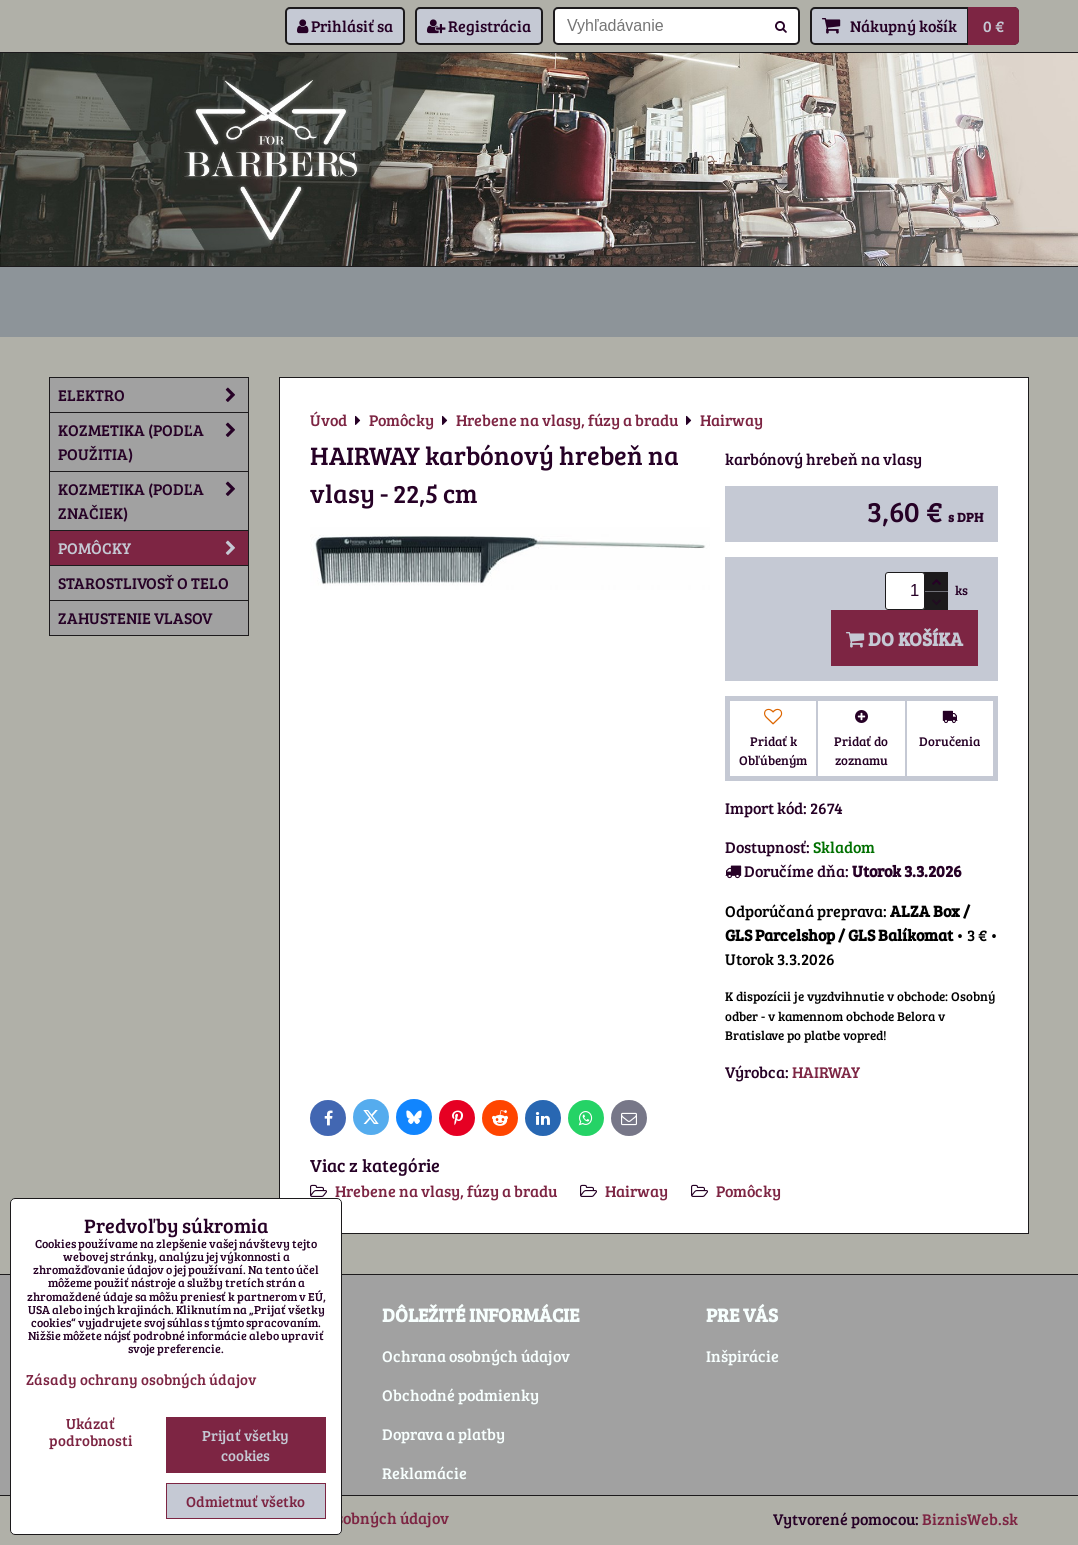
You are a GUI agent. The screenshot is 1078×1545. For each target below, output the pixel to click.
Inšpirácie (742, 1355)
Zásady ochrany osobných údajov (141, 1379)
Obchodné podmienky (460, 1394)
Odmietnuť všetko (245, 1501)
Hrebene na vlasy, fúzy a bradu (446, 1190)
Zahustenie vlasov (135, 617)
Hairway (636, 1190)
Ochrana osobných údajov (476, 1355)
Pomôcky (748, 1190)
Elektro (153, 395)
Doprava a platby (443, 1433)
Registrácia (479, 25)
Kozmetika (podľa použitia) (153, 442)
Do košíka (904, 638)
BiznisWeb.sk (970, 1518)
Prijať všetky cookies (245, 1445)
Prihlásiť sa (345, 25)
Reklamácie (424, 1472)
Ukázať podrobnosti (90, 1431)
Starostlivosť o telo (143, 582)
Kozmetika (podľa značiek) (153, 501)
